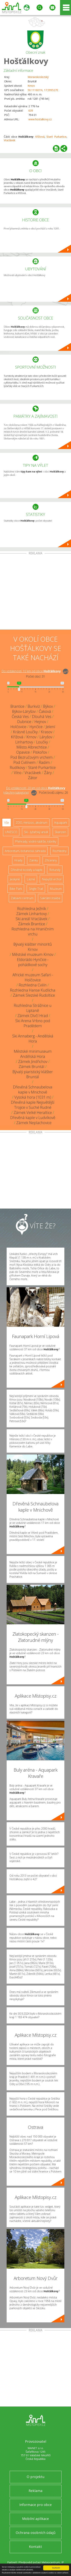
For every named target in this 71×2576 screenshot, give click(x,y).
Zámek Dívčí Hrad (32, 1015)
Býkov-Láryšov (24, 711)
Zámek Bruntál (31, 1066)
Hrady (18, 860)
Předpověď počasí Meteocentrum (39, 2562)
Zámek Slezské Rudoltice (34, 995)
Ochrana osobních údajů (35, 2532)
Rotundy (54, 870)
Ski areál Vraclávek (31, 918)
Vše (6, 822)
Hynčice (36, 726)
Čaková (45, 711)
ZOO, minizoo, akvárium (31, 822)
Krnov (31, 85)
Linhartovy (24, 742)
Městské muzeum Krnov (32, 954)
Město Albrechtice (31, 747)
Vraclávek (9, 140)
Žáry (48, 772)
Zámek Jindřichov (32, 1061)
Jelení (50, 726)
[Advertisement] (35, 592)
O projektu (35, 2476)
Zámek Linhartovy (31, 913)
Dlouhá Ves (41, 716)
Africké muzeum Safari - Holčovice (32, 977)
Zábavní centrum (22, 898)
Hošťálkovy (26, 61)
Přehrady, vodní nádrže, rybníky (35, 841)
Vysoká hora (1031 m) (32, 1097)
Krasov (46, 731)
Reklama (35, 2490)
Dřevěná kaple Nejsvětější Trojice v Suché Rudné (32, 1105)
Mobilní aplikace (35, 2518)
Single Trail (36, 889)
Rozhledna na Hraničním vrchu (33, 931)
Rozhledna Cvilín (33, 985)
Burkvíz (34, 706)
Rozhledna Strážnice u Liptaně (32, 1008)
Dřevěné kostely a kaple (26, 870)
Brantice (17, 706)
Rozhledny (59, 851)
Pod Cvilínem (24, 762)
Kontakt (35, 2546)
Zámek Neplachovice (33, 1122)
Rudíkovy (17, 767)
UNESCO (11, 832)
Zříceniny (51, 860)
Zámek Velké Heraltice (33, 1112)
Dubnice (24, 721)
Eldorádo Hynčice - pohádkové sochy (32, 962)
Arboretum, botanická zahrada (25, 851)
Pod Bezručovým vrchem (31, 757)
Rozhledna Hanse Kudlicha (32, 990)
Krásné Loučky (25, 731)
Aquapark (60, 822)
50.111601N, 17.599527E (43, 90)
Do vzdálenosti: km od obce (31, 671)
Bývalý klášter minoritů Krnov (32, 947)
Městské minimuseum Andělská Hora (33, 1054)
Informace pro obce (35, 2504)
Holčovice (18, 726)
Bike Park (15, 889)
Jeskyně (15, 879)
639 (30, 110)
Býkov (48, 706)
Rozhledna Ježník (31, 908)
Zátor (32, 777)
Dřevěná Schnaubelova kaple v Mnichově (32, 1089)
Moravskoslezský (38, 77)
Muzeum (56, 889)
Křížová (39, 136)
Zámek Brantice (31, 923)
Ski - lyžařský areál (36, 832)
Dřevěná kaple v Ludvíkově (32, 1117)
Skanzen (60, 832)
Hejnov (40, 721)
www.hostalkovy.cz (40, 119)
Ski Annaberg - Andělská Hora (32, 1038)
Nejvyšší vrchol (51, 879)
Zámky (33, 860)
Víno (17, 772)
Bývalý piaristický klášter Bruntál (32, 1074)
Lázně (31, 879)
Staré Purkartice (56, 136)
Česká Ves (20, 716)
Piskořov (40, 752)
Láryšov (46, 736)
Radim (44, 762)
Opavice (23, 752)
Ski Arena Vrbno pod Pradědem (32, 1023)
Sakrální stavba (50, 898)
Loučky (42, 742)
